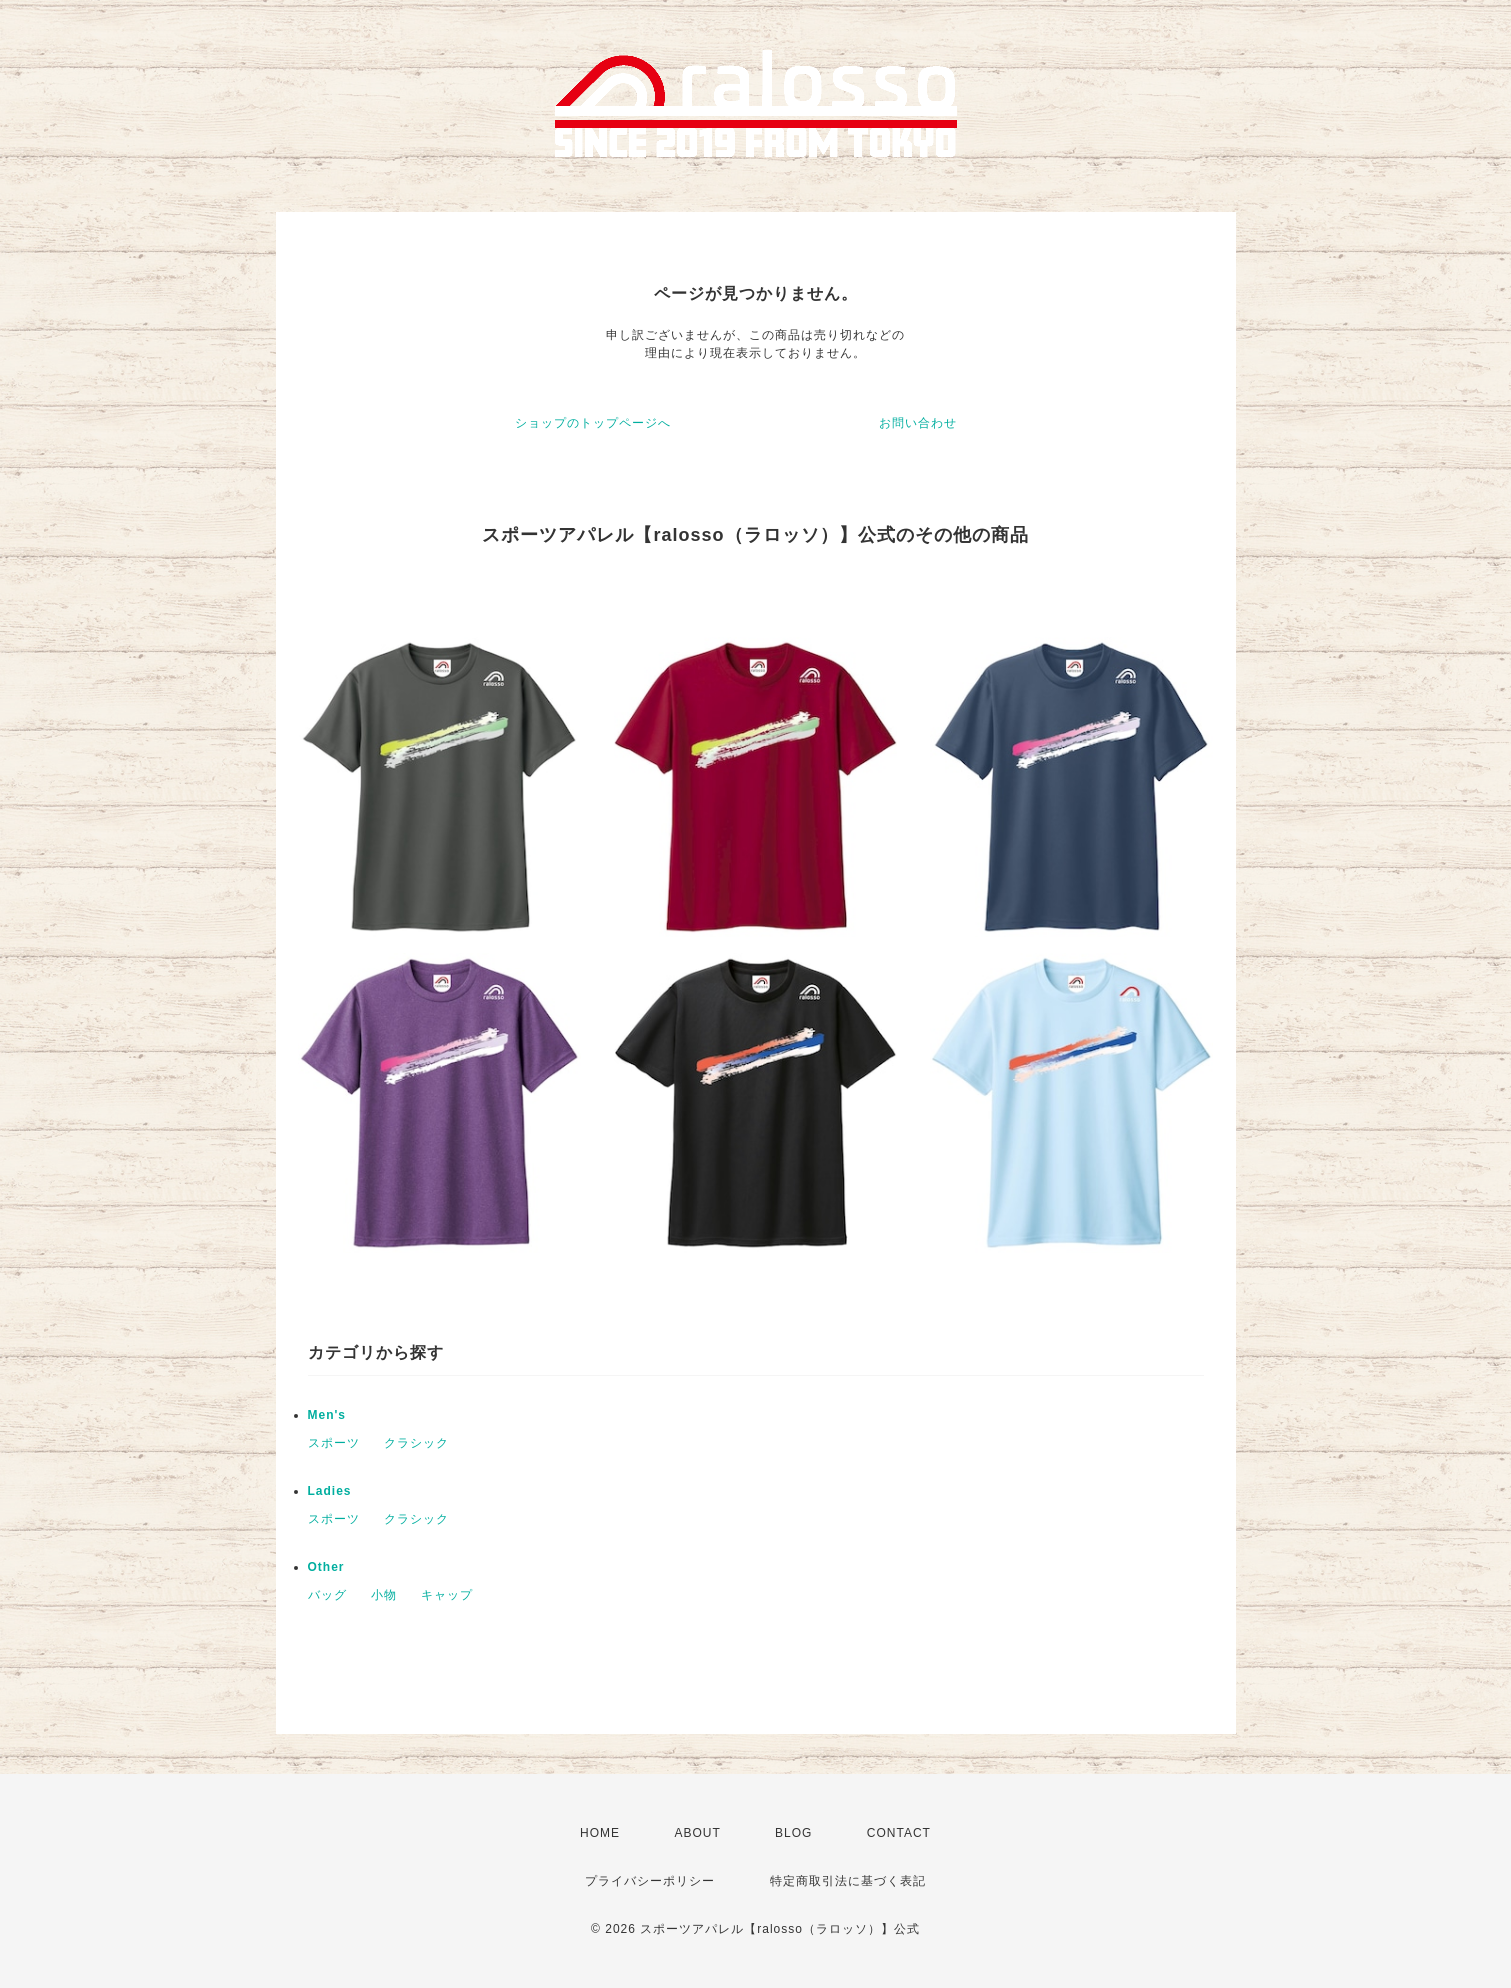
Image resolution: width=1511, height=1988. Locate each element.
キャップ (447, 1595)
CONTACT (899, 1833)
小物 (384, 1595)
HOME (600, 1833)
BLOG (793, 1833)
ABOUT (697, 1833)
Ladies (330, 1491)
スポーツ (334, 1443)
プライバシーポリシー (650, 1881)
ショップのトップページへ (593, 423)
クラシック (416, 1443)
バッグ (327, 1595)
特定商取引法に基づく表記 (848, 1881)
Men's (327, 1415)
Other (326, 1567)
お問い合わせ (918, 423)
